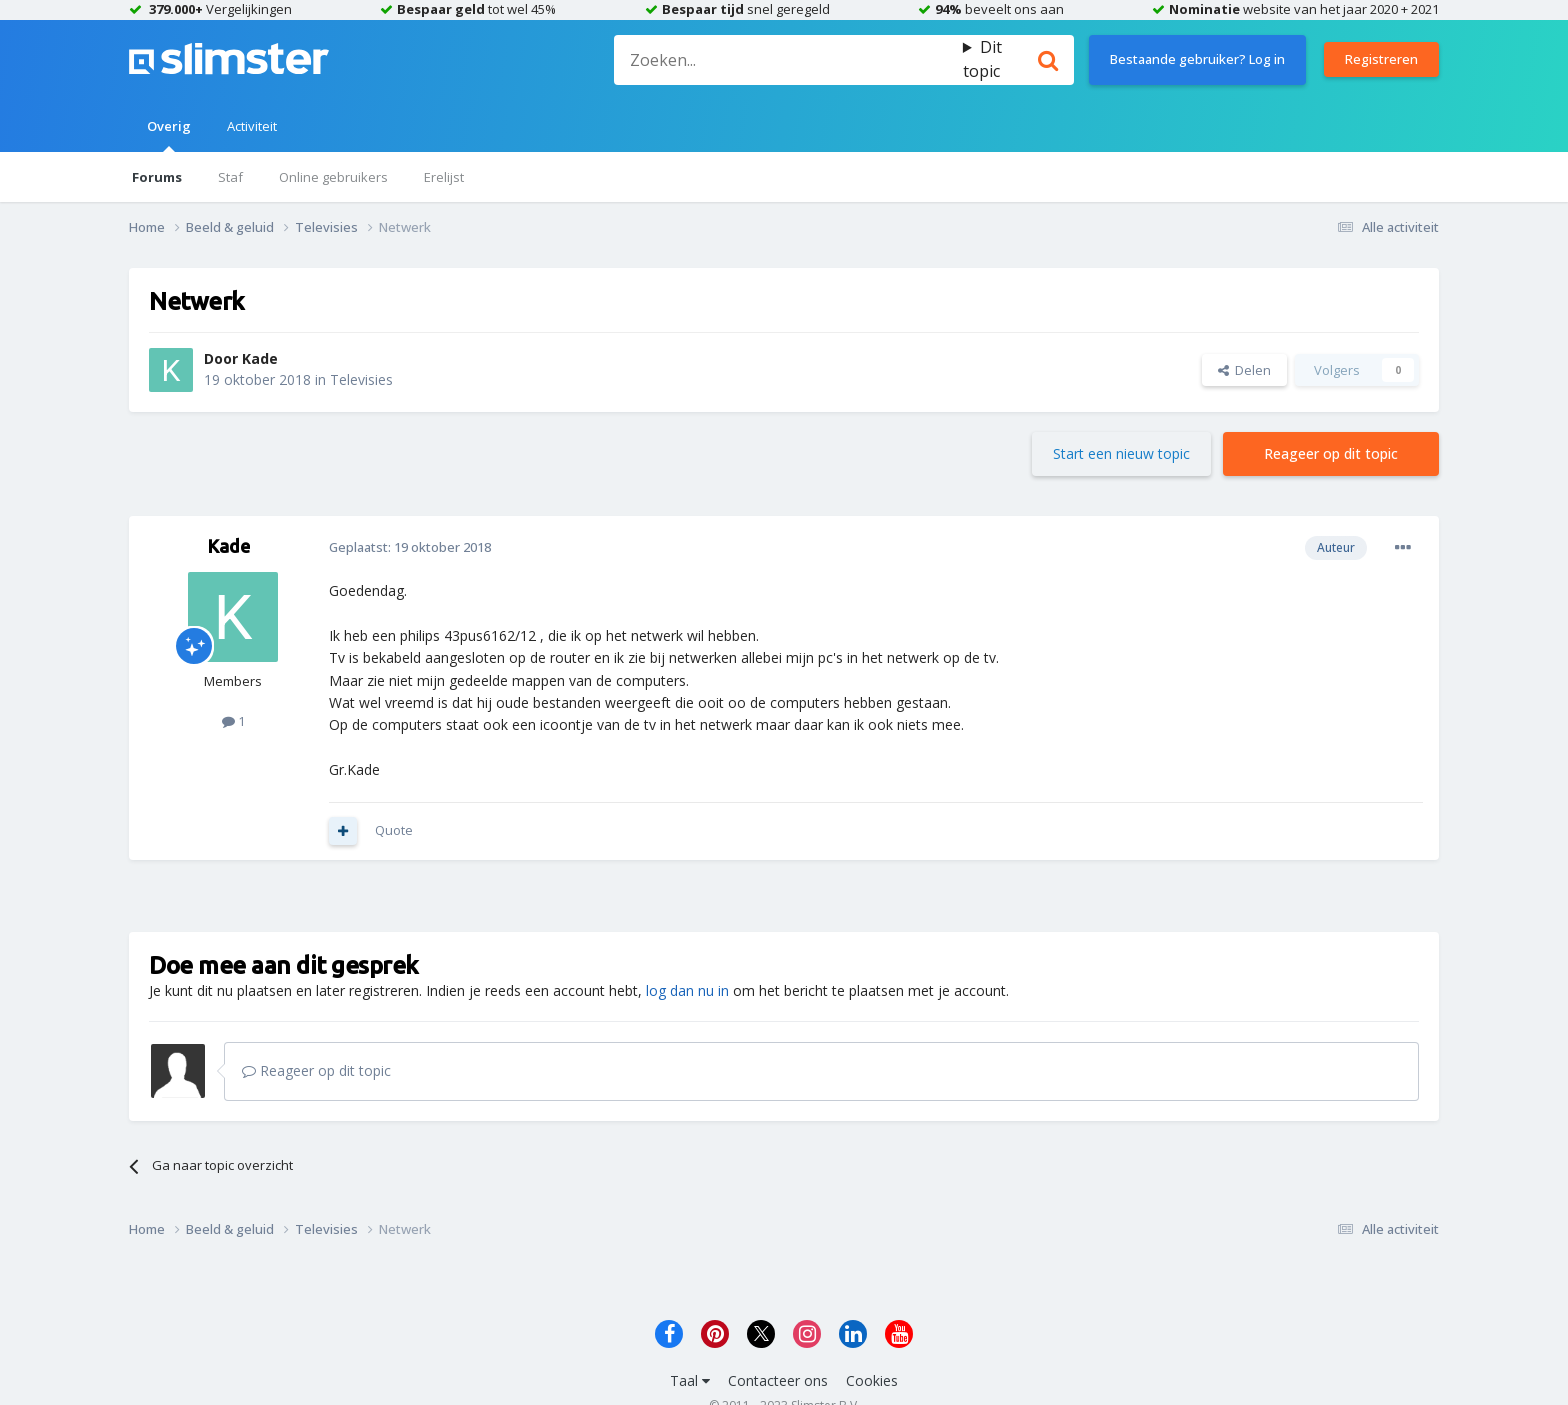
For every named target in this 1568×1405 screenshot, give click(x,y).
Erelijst (444, 177)
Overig (169, 134)
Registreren (1381, 59)
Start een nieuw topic (1121, 453)
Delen (1244, 370)
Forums (157, 177)
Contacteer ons (778, 1380)
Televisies (361, 379)
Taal (690, 1380)
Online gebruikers (333, 177)
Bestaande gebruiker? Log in (1197, 59)
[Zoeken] (788, 60)
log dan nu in (687, 990)
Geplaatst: (410, 547)
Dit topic (982, 59)
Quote (394, 830)
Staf (230, 177)
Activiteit (252, 126)
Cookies (872, 1380)
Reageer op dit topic (1331, 453)
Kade (260, 358)
